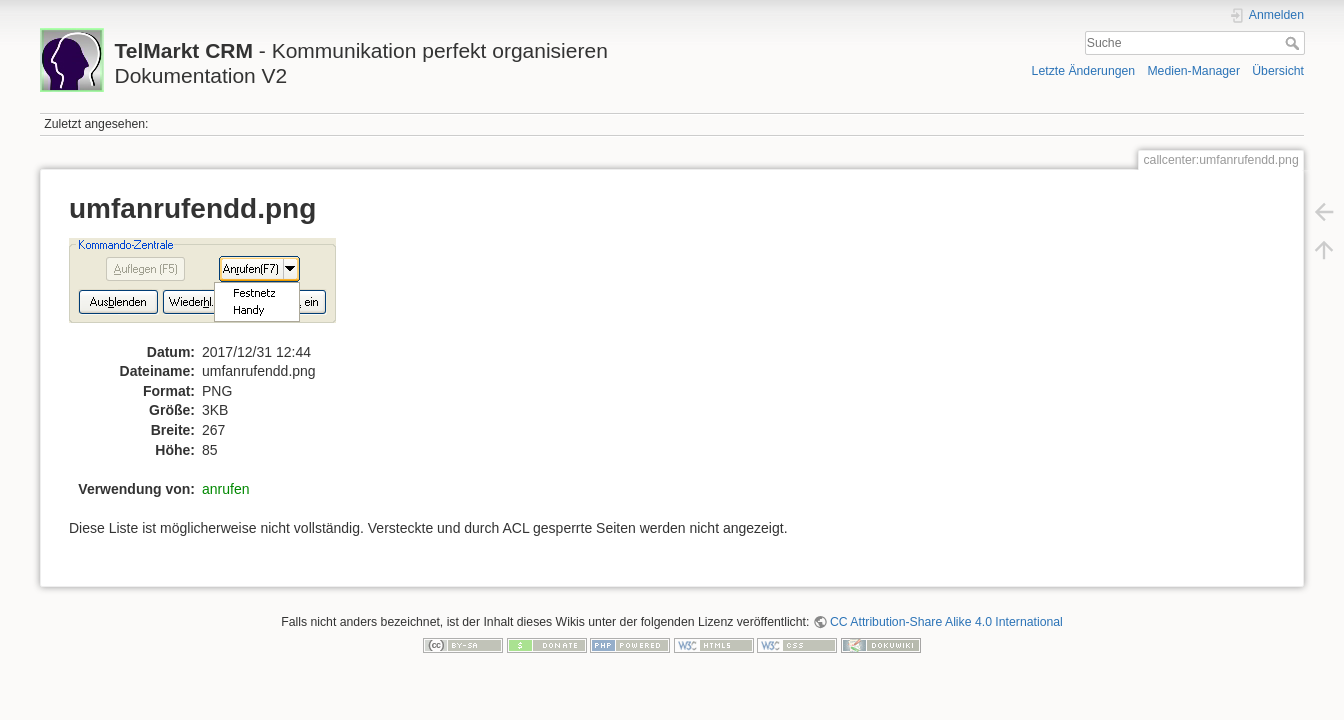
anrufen (225, 489)
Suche (1294, 43)
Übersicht (1278, 71)
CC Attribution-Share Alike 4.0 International (946, 622)
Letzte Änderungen (1084, 71)
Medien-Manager (1193, 71)
